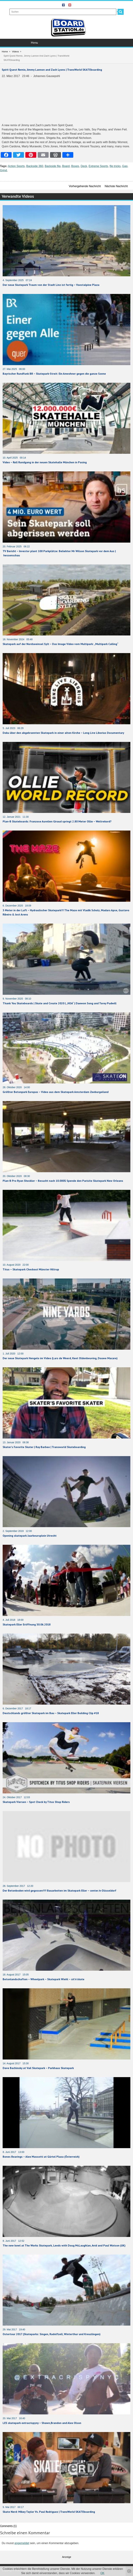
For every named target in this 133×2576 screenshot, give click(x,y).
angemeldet (21, 2543)
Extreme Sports (98, 166)
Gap (124, 166)
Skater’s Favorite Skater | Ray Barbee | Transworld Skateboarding (44, 1447)
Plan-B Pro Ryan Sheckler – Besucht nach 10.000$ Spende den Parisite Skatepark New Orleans (63, 1180)
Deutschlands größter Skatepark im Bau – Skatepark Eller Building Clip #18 (51, 1713)
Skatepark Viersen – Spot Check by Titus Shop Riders (36, 1802)
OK (102, 2573)
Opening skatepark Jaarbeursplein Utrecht (30, 1535)
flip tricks (115, 166)
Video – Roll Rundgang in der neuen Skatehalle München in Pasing (45, 462)
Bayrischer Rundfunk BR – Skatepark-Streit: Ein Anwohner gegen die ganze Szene (54, 373)
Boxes (75, 166)
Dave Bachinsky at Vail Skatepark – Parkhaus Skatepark (38, 2068)
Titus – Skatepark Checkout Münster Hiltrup (31, 1269)
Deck (84, 166)
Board (66, 166)
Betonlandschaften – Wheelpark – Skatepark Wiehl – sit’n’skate (43, 1979)
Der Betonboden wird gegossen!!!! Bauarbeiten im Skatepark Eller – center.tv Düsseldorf (59, 1890)
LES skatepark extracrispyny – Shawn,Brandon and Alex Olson (42, 2423)
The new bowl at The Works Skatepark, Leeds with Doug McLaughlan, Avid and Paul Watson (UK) (64, 2245)
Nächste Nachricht (116, 186)
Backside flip (53, 166)
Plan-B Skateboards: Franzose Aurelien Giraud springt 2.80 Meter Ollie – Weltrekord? (57, 821)
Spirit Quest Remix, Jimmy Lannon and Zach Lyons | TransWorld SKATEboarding (52, 69)
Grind (3, 170)
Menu (67, 43)
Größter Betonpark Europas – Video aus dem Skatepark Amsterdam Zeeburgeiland (56, 1092)
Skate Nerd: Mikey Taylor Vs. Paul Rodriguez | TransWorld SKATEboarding (49, 2511)
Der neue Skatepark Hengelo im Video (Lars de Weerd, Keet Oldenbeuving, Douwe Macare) (60, 1358)
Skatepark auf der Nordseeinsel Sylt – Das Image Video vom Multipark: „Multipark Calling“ (60, 644)
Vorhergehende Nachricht (85, 186)
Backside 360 (34, 166)
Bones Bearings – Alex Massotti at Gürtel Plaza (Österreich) (41, 2156)
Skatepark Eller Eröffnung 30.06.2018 (27, 1624)
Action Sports (16, 166)
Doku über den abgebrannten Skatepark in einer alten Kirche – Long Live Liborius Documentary (63, 732)
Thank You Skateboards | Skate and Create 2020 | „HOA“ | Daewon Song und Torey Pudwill (59, 1003)
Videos (15, 51)
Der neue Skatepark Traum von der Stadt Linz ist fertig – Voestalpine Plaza (51, 285)
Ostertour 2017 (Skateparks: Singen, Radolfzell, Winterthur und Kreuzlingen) (51, 2334)
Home (5, 51)
